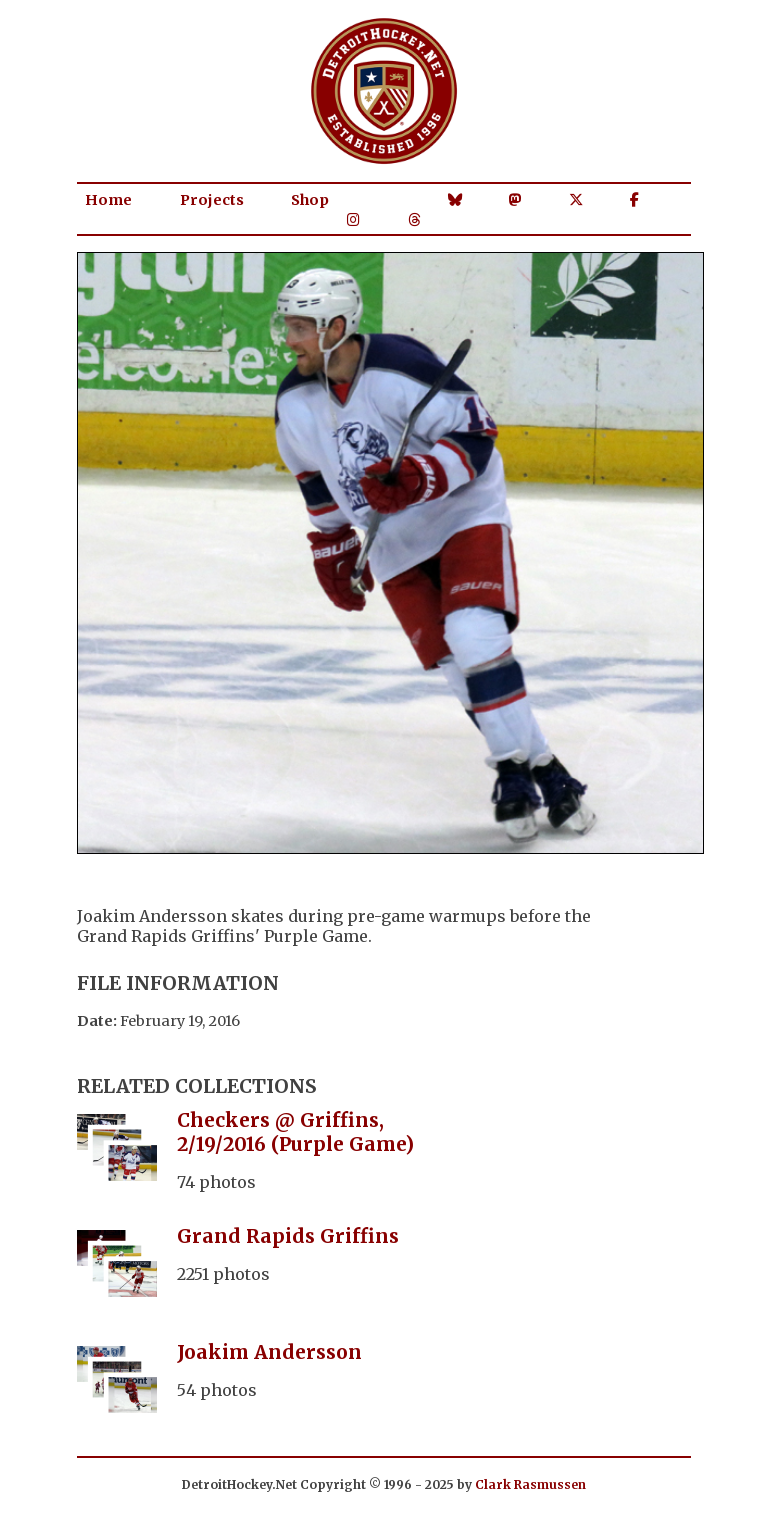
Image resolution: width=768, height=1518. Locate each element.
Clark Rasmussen (530, 1484)
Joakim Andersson (269, 1352)
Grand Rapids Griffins (288, 1236)
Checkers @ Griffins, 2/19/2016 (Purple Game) (295, 1132)
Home (108, 200)
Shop (310, 200)
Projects (212, 200)
